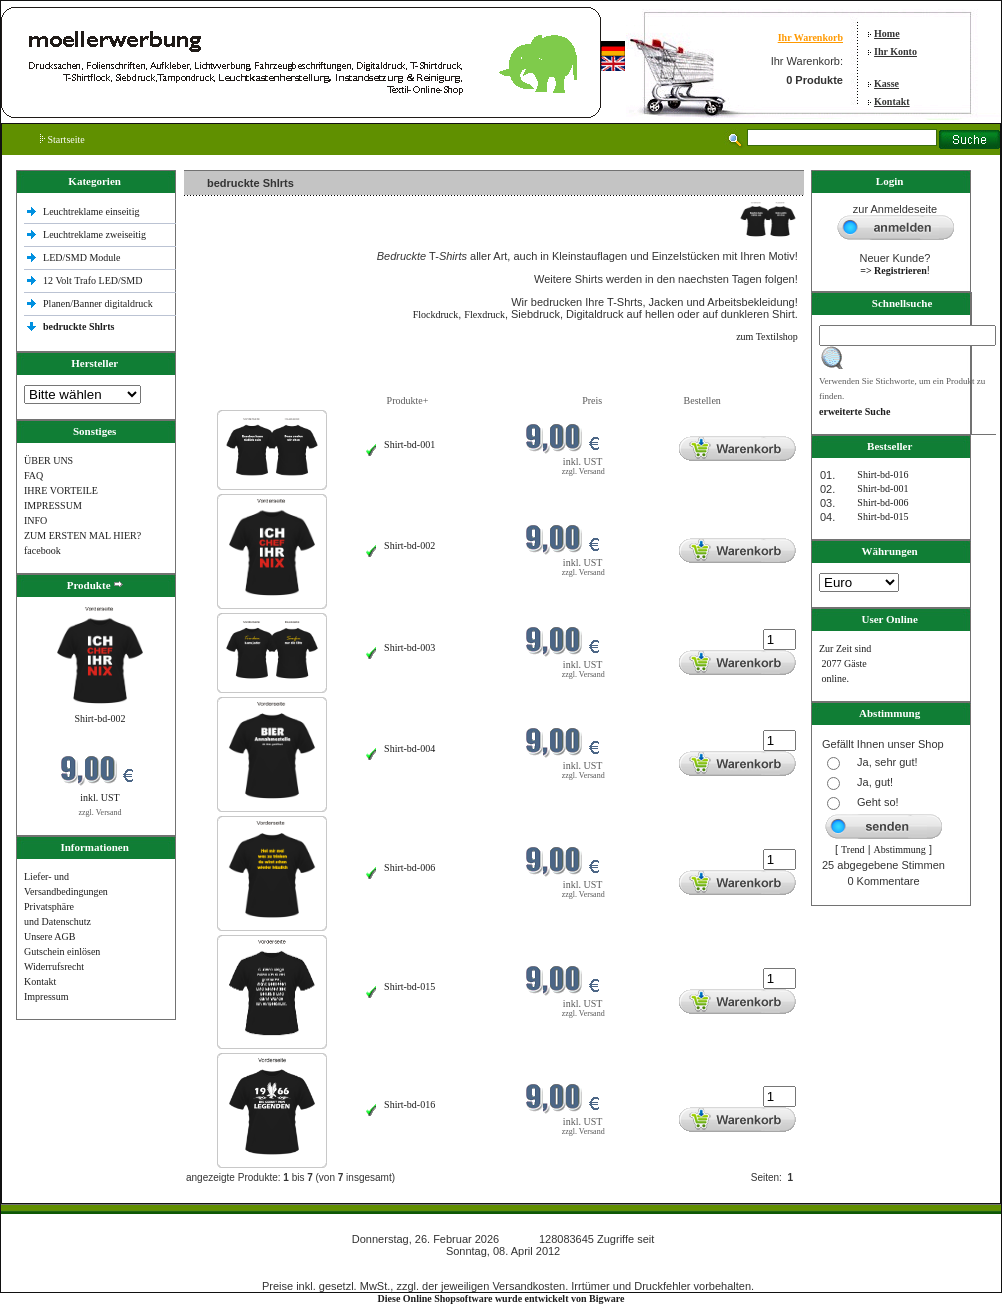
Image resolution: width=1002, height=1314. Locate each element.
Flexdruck (484, 314)
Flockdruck (436, 314)
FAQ (33, 475)
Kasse (886, 83)
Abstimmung (900, 849)
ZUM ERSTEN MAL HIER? (82, 535)
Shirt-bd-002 (99, 718)
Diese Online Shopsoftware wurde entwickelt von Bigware (501, 1298)
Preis (592, 400)
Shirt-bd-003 (409, 647)
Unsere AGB (49, 936)
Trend (853, 849)
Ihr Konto (895, 51)
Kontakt (892, 101)
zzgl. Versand (100, 812)
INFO (35, 520)
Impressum (46, 996)
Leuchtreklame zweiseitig (96, 234)
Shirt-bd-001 (409, 444)
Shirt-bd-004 (409, 748)
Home (887, 33)
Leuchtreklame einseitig (92, 211)
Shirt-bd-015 (409, 986)
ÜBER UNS (48, 460)
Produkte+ (408, 400)
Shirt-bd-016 (409, 1104)
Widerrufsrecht (54, 966)
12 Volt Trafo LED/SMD (92, 280)
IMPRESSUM (53, 505)
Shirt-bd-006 (409, 867)
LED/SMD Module (82, 257)
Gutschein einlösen (62, 951)
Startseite (62, 139)
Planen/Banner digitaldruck (98, 303)
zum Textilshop (767, 336)
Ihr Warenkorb (810, 37)
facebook (42, 550)
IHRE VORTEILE (61, 490)
